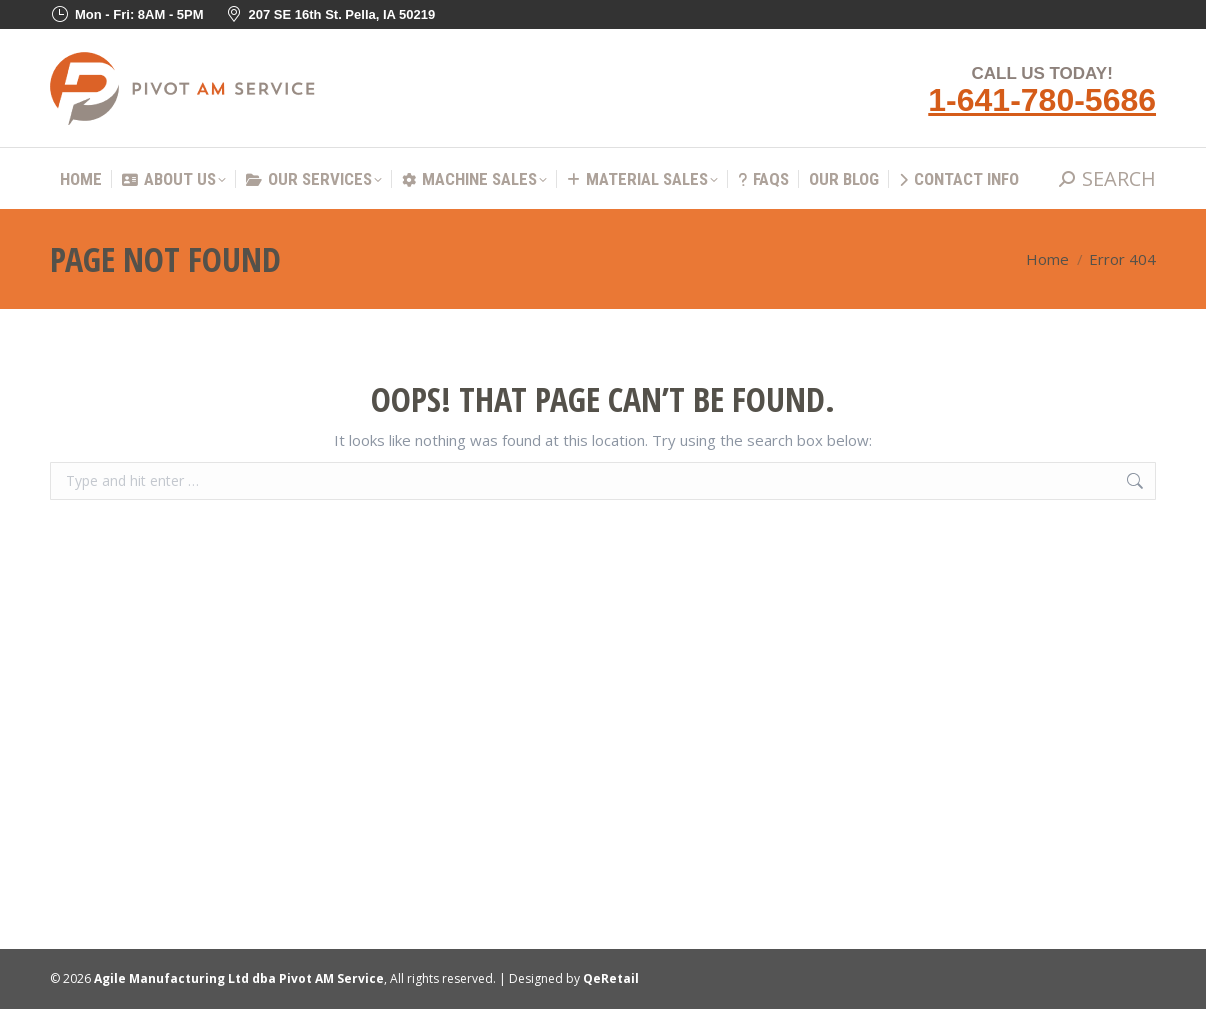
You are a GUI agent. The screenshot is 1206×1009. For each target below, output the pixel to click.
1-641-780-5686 (1042, 100)
